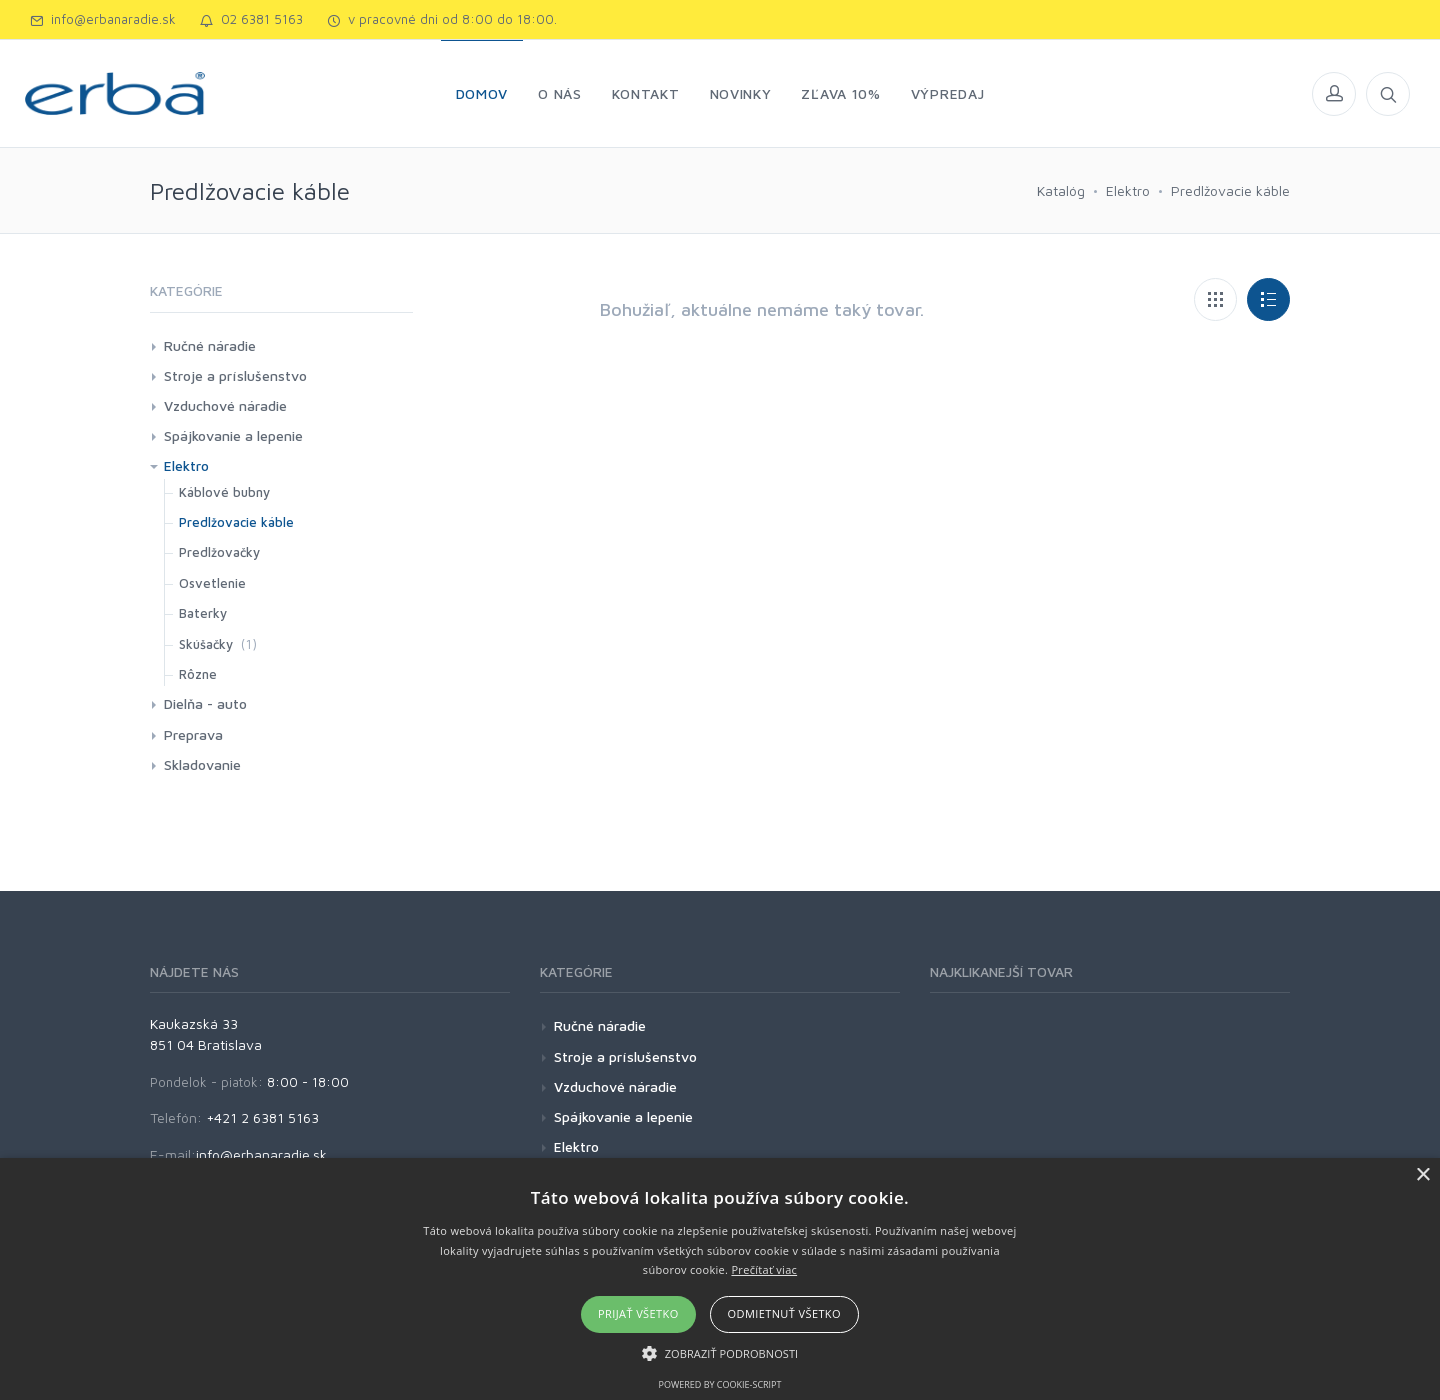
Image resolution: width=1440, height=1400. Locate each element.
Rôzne (198, 674)
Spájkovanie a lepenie (233, 435)
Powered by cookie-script (720, 1384)
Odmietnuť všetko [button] (784, 1313)
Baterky (203, 613)
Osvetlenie (212, 583)
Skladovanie (202, 764)
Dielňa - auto (205, 703)
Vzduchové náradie (225, 405)
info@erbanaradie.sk (103, 19)
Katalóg (1061, 190)
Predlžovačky (219, 552)
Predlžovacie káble (1230, 190)
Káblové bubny (224, 492)
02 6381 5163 (251, 19)
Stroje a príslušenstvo (235, 375)
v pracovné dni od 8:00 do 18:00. (442, 19)
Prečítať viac (764, 1269)
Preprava (193, 734)
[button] (720, 1353)
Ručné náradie (210, 345)
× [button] (1422, 1175)
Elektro (1128, 190)
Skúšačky (206, 644)
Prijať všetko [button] (638, 1313)
